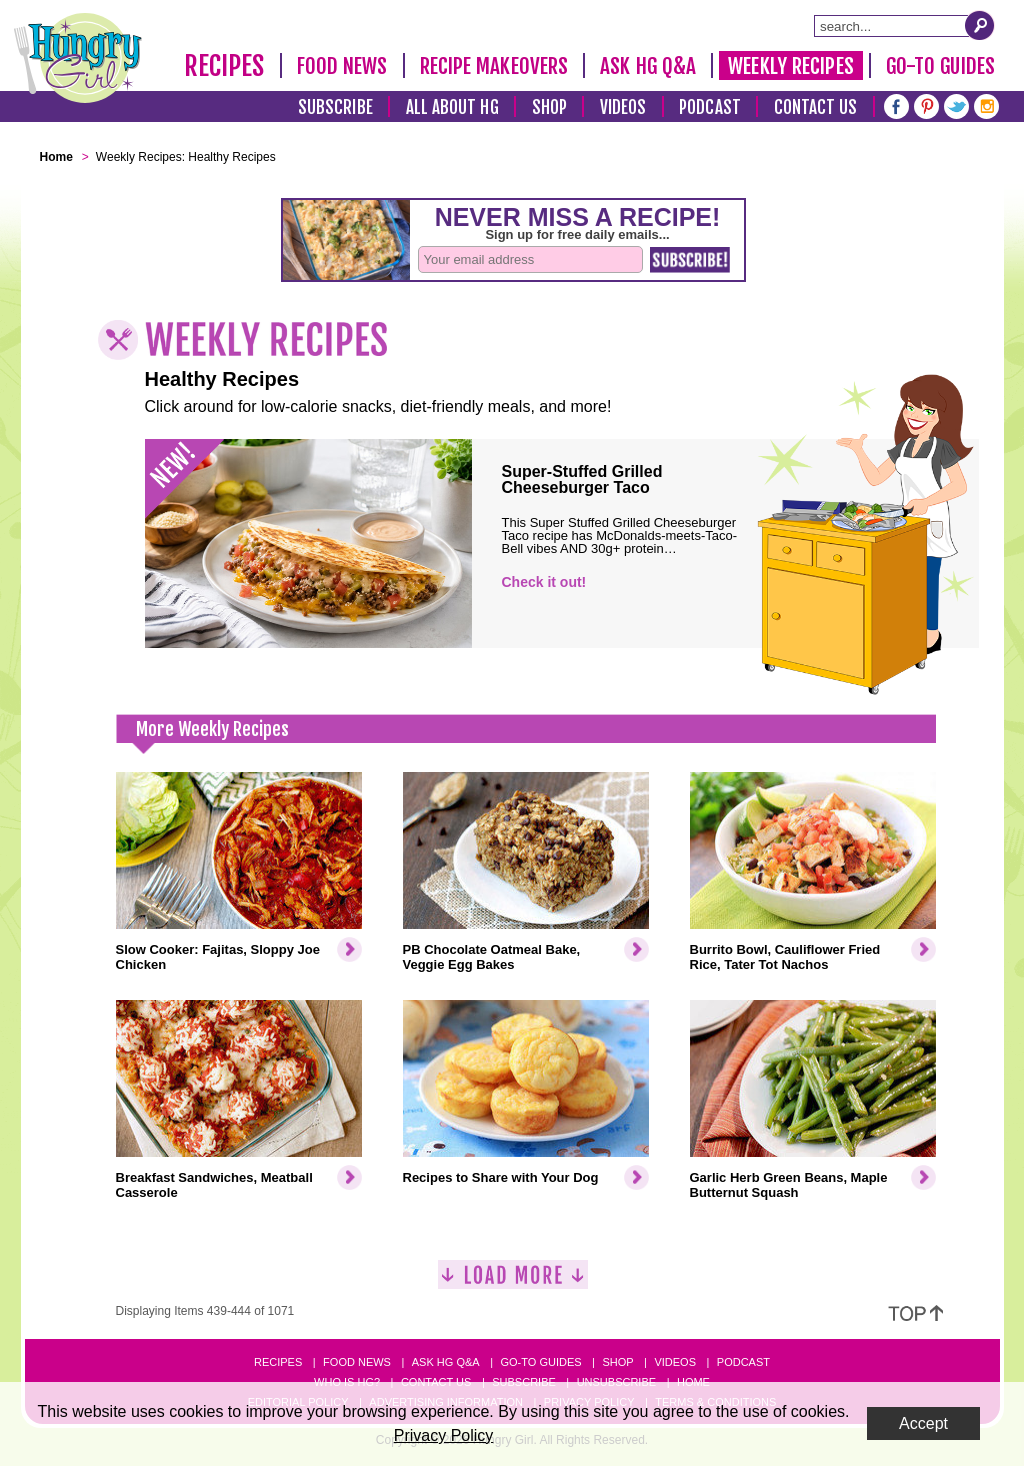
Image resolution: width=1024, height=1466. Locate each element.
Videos (623, 107)
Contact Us (816, 107)
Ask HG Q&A (648, 66)
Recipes (224, 66)
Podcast (710, 107)
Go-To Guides (940, 66)
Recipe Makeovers (494, 66)
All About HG (452, 107)
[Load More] (513, 1282)
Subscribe (335, 107)
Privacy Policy (444, 1435)
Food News (342, 66)
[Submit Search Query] (980, 25)
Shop (549, 107)
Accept (923, 1423)
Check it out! (544, 582)
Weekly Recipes (790, 66)
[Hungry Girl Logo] (78, 58)
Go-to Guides (540, 1362)
